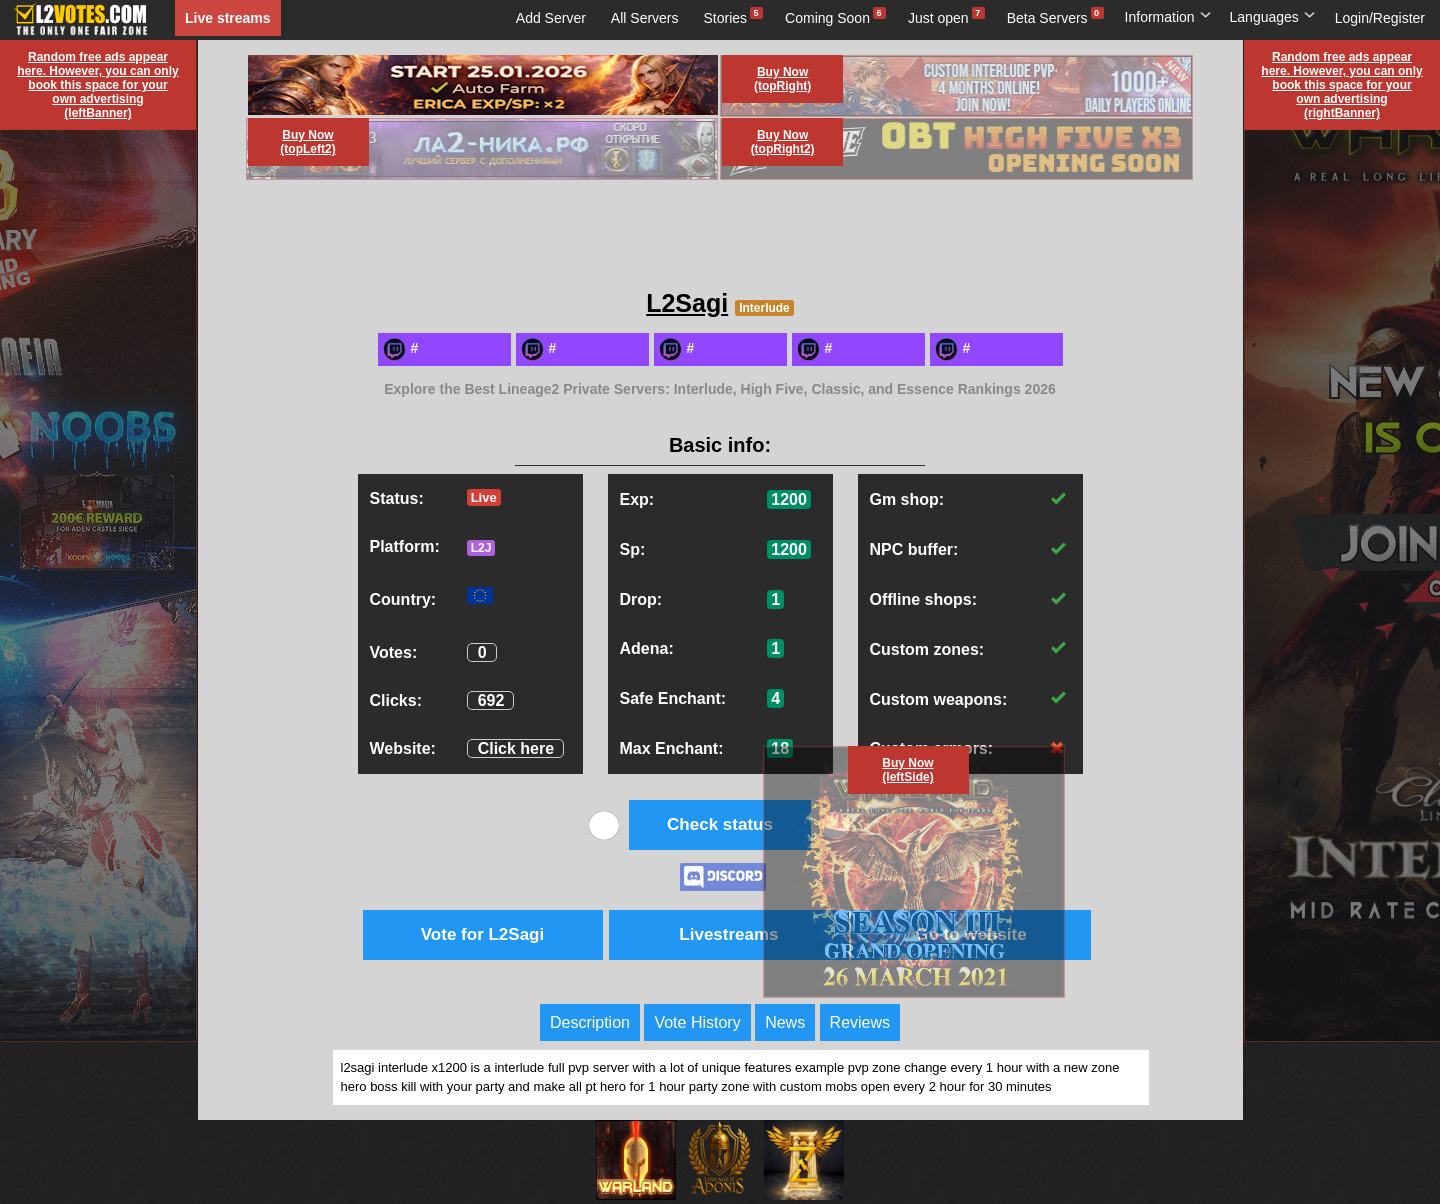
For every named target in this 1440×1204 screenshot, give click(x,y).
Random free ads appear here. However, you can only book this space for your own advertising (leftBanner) (97, 85)
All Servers (645, 18)
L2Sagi (687, 303)
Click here (516, 748)
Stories (726, 18)
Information (1168, 17)
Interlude (764, 308)
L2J (481, 548)
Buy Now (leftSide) (907, 770)
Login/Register (1380, 18)
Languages (1273, 17)
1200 (789, 499)
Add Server (551, 18)
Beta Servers (1047, 18)
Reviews (860, 1022)
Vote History (697, 1022)
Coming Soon (827, 18)
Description (590, 1022)
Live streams (228, 18)
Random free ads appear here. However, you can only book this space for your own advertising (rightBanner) (1341, 85)
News (785, 1022)
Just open (938, 18)
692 (491, 700)
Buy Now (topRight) (782, 79)
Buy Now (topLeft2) (307, 142)
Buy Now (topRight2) (783, 142)
